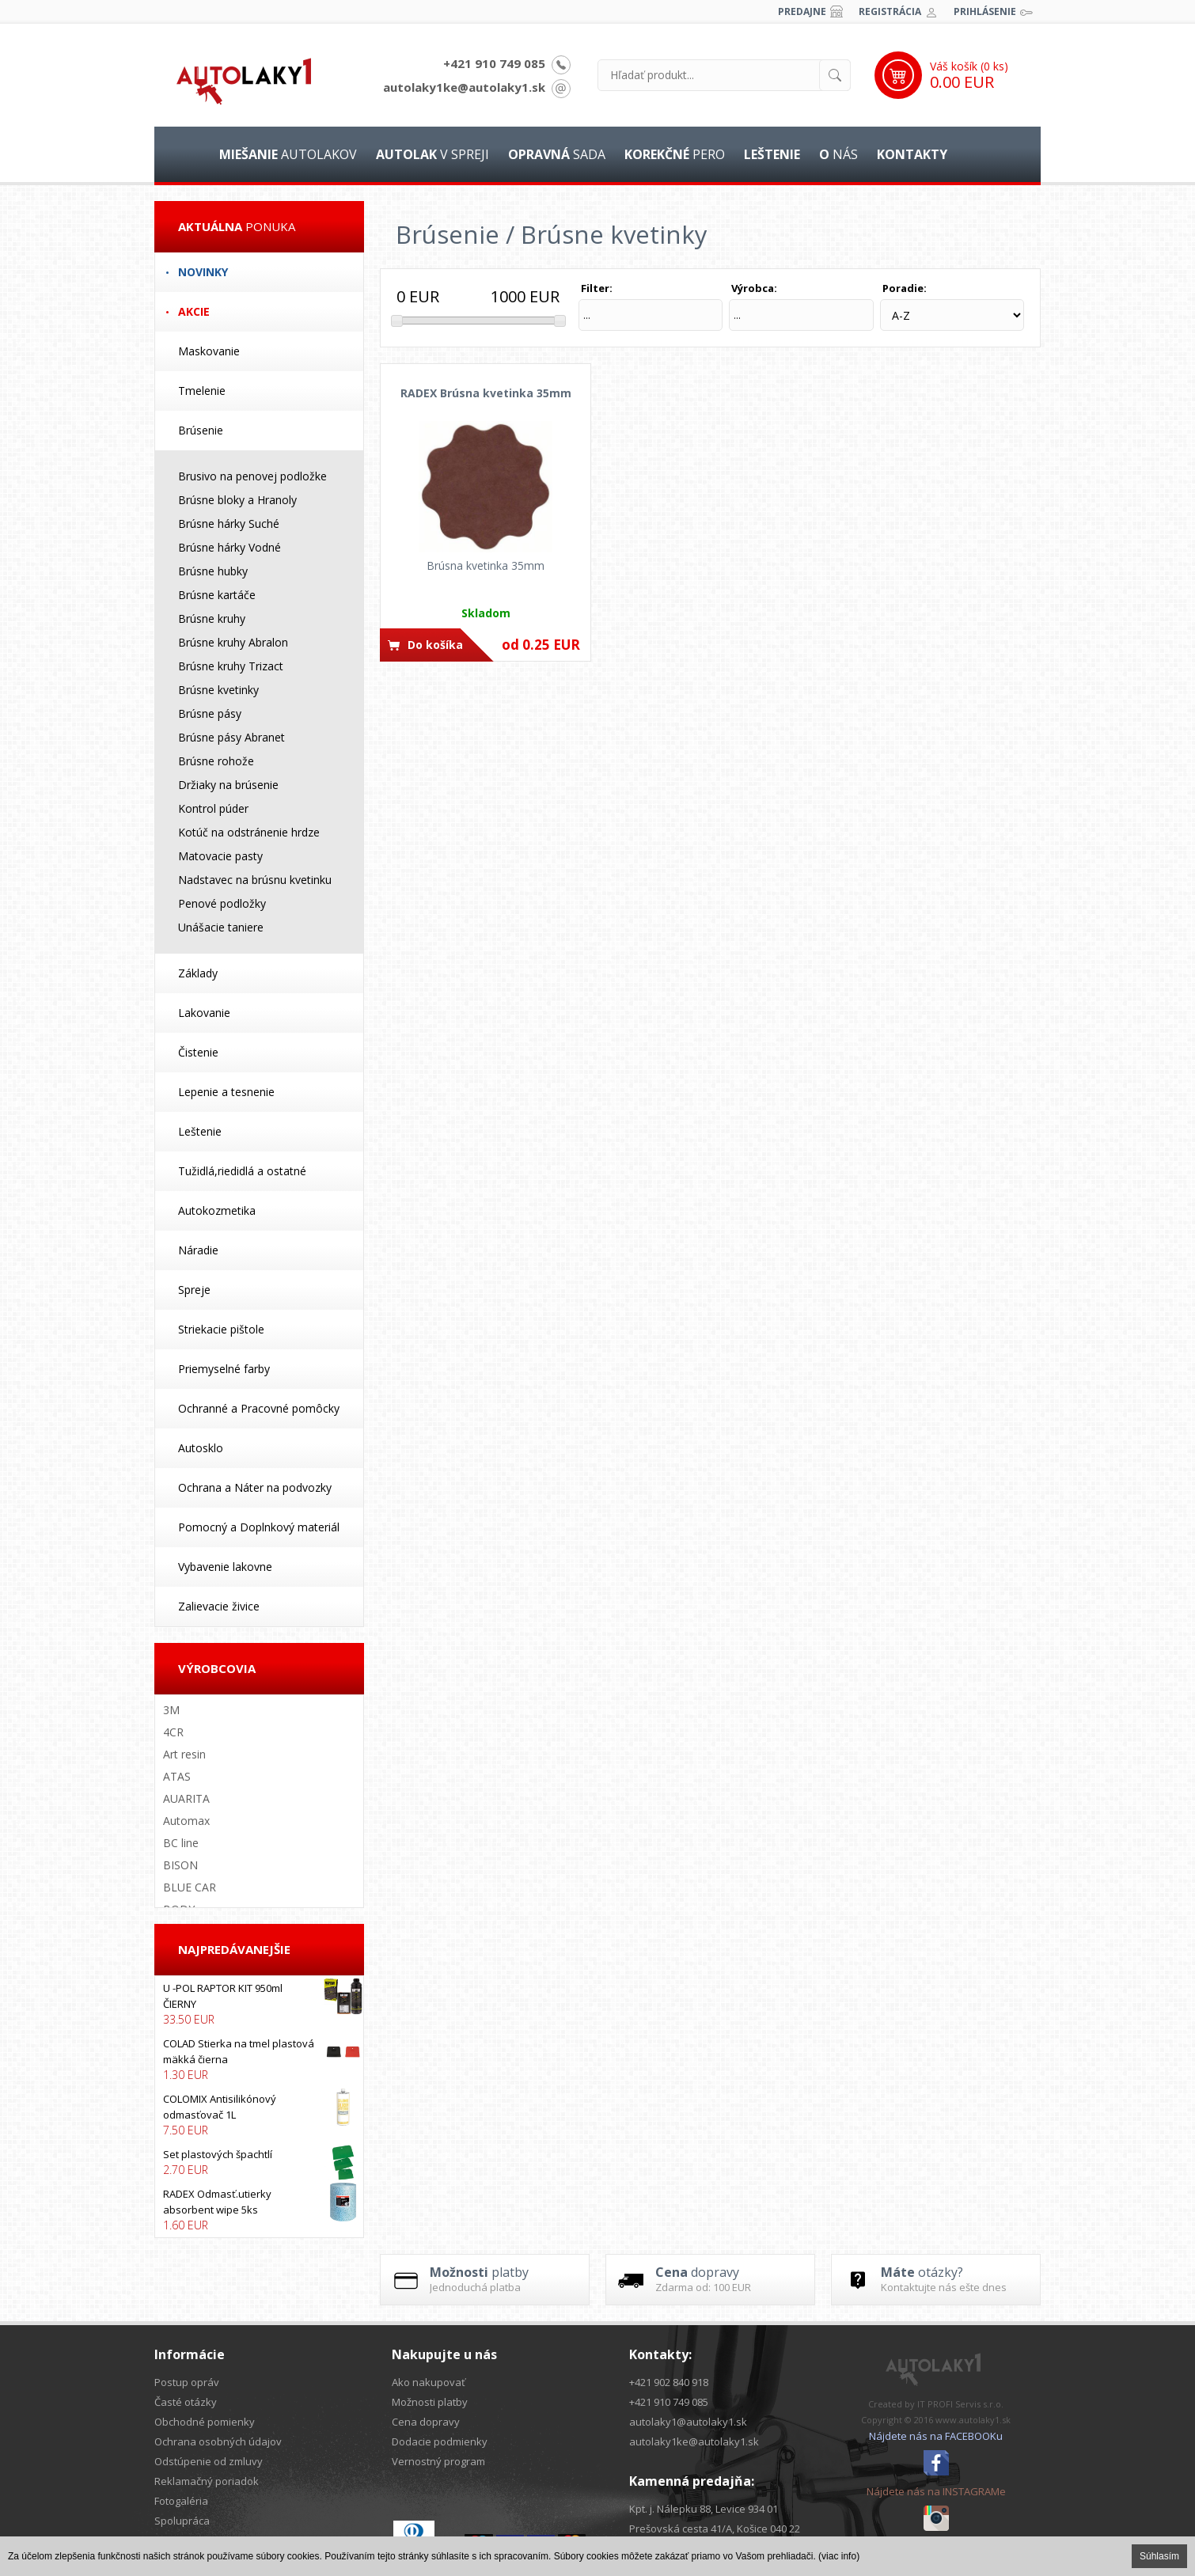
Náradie (198, 1250)
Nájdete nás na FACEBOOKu (936, 2436)
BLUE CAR (189, 1887)
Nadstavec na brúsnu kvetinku (255, 879)
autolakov (288, 154)
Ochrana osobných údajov (218, 2441)
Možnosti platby (430, 2402)
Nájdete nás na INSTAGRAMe (936, 2491)
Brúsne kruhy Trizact (230, 665)
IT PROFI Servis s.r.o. (960, 2404)
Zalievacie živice (219, 1606)
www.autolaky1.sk (973, 2420)
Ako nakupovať (428, 2382)
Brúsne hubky (213, 571)
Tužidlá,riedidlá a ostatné (242, 1170)
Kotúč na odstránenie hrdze (249, 832)
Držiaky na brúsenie (228, 784)
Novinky (203, 271)
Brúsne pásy (209, 713)
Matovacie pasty (220, 855)
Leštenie (200, 1131)
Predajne (802, 11)
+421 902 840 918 (668, 2382)
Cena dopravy (426, 2422)
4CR (173, 1731)
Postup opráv (186, 2382)
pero (674, 154)
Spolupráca (182, 2520)
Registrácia (890, 11)
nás (838, 154)
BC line (181, 1842)
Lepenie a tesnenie (226, 1091)
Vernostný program (438, 2461)
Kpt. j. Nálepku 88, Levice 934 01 (703, 2509)
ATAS (177, 1776)
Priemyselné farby (224, 1368)
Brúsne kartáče (217, 594)
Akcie (194, 311)
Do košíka (435, 644)
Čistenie (198, 1052)
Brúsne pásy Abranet (231, 737)
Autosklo (200, 1447)
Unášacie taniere (221, 927)
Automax (186, 1820)
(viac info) (838, 2556)
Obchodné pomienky (204, 2422)
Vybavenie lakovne (225, 1566)
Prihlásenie (985, 11)
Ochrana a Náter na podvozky (255, 1487)
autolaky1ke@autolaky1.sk (464, 87)
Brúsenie (200, 430)
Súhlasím (1159, 2556)
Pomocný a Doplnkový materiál (259, 1527)
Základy (198, 973)
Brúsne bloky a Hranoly (237, 499)
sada (556, 154)
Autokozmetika (217, 1210)
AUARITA (186, 1798)
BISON (180, 1864)
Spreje (194, 1289)
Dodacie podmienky (439, 2441)
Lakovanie (204, 1012)
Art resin (184, 1754)
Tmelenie (202, 390)
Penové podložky (222, 903)
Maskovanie (209, 351)
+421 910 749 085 (494, 63)
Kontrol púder (213, 808)
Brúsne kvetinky (218, 689)
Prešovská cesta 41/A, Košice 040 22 (714, 2528)
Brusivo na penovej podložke (252, 476)
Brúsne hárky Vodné (229, 547)
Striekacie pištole (221, 1329)
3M (171, 1709)
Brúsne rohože (216, 760)
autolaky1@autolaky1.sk (688, 2422)
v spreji (432, 154)
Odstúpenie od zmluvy (208, 2461)
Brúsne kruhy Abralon (233, 642)
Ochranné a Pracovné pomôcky (259, 1408)
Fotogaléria (181, 2501)
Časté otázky (185, 2402)
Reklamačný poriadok (206, 2481)
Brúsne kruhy (211, 618)
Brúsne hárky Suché (228, 523)
